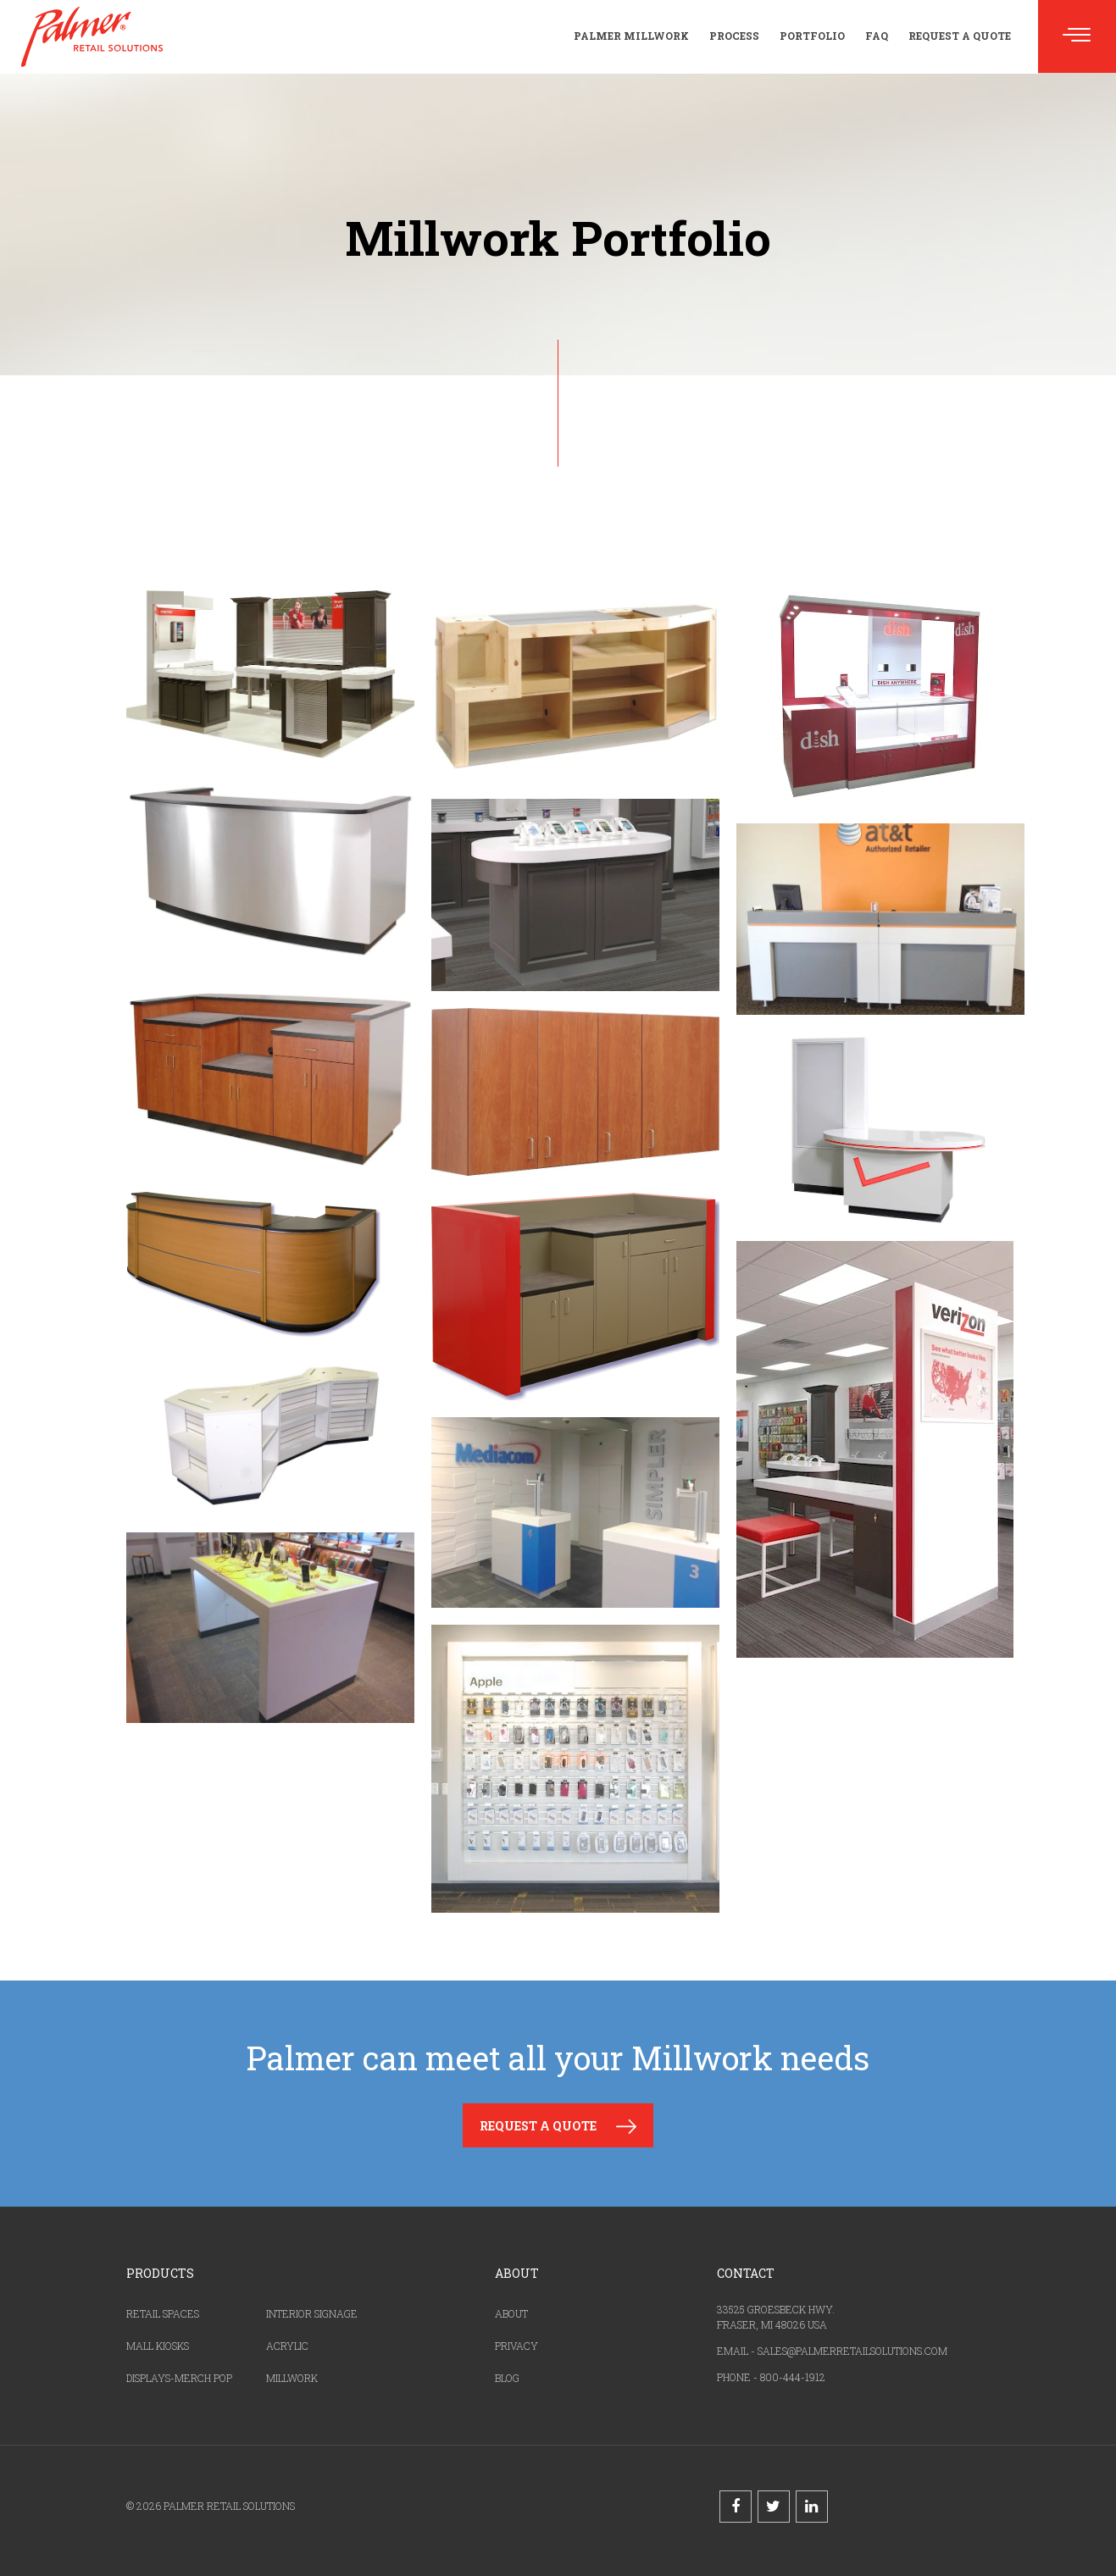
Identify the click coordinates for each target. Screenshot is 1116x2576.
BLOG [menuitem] (507, 2378)
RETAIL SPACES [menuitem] (162, 2313)
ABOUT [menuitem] (511, 2313)
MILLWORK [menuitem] (292, 2378)
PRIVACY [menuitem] (516, 2345)
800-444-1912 (792, 2377)
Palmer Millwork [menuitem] (631, 35)
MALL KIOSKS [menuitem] (157, 2345)
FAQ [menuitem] (876, 35)
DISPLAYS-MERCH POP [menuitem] (179, 2378)
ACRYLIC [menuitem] (287, 2345)
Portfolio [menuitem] (812, 35)
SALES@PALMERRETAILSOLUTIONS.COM (852, 2350)
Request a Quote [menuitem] (959, 35)
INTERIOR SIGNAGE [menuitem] (312, 2313)
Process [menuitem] (734, 35)
